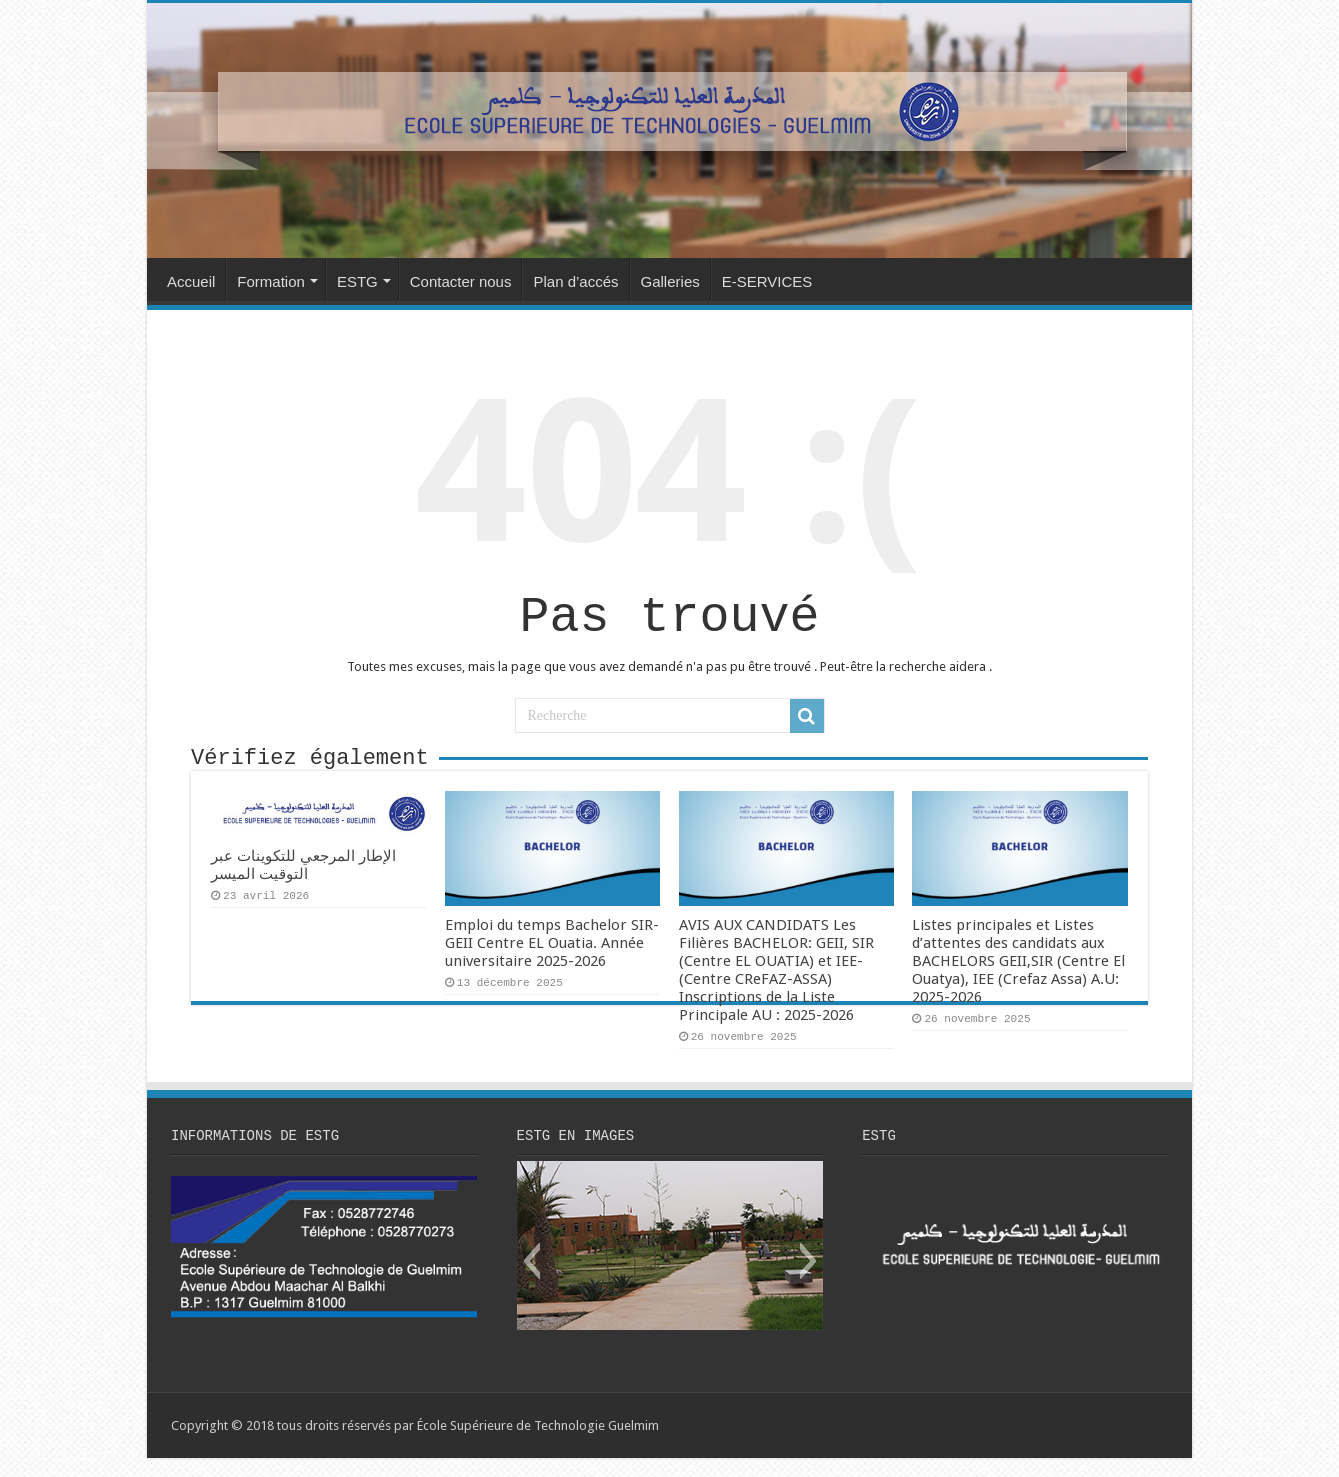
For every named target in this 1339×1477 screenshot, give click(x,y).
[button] (531, 1280)
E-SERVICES (767, 281)
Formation (271, 281)
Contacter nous (461, 281)
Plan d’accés (575, 281)
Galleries (670, 281)
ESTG (357, 281)
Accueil (191, 281)
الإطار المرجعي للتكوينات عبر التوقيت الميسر (303, 881)
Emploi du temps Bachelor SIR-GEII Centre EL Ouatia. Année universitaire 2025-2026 (552, 959)
